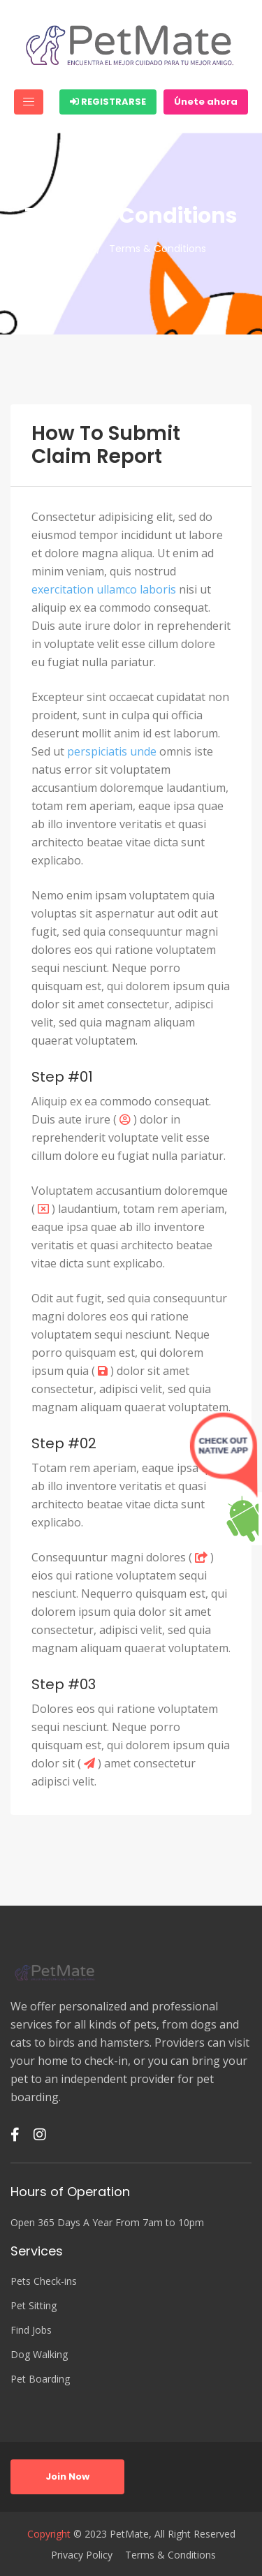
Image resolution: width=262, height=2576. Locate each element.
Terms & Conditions (170, 2555)
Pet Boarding (40, 2378)
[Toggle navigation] (28, 102)
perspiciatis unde (112, 751)
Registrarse (108, 101)
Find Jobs (31, 2329)
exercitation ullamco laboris (103, 589)
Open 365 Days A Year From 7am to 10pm (107, 2222)
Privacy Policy (81, 2555)
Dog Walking (39, 2354)
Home (70, 249)
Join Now (67, 2476)
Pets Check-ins (43, 2281)
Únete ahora (206, 101)
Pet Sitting (33, 2305)
